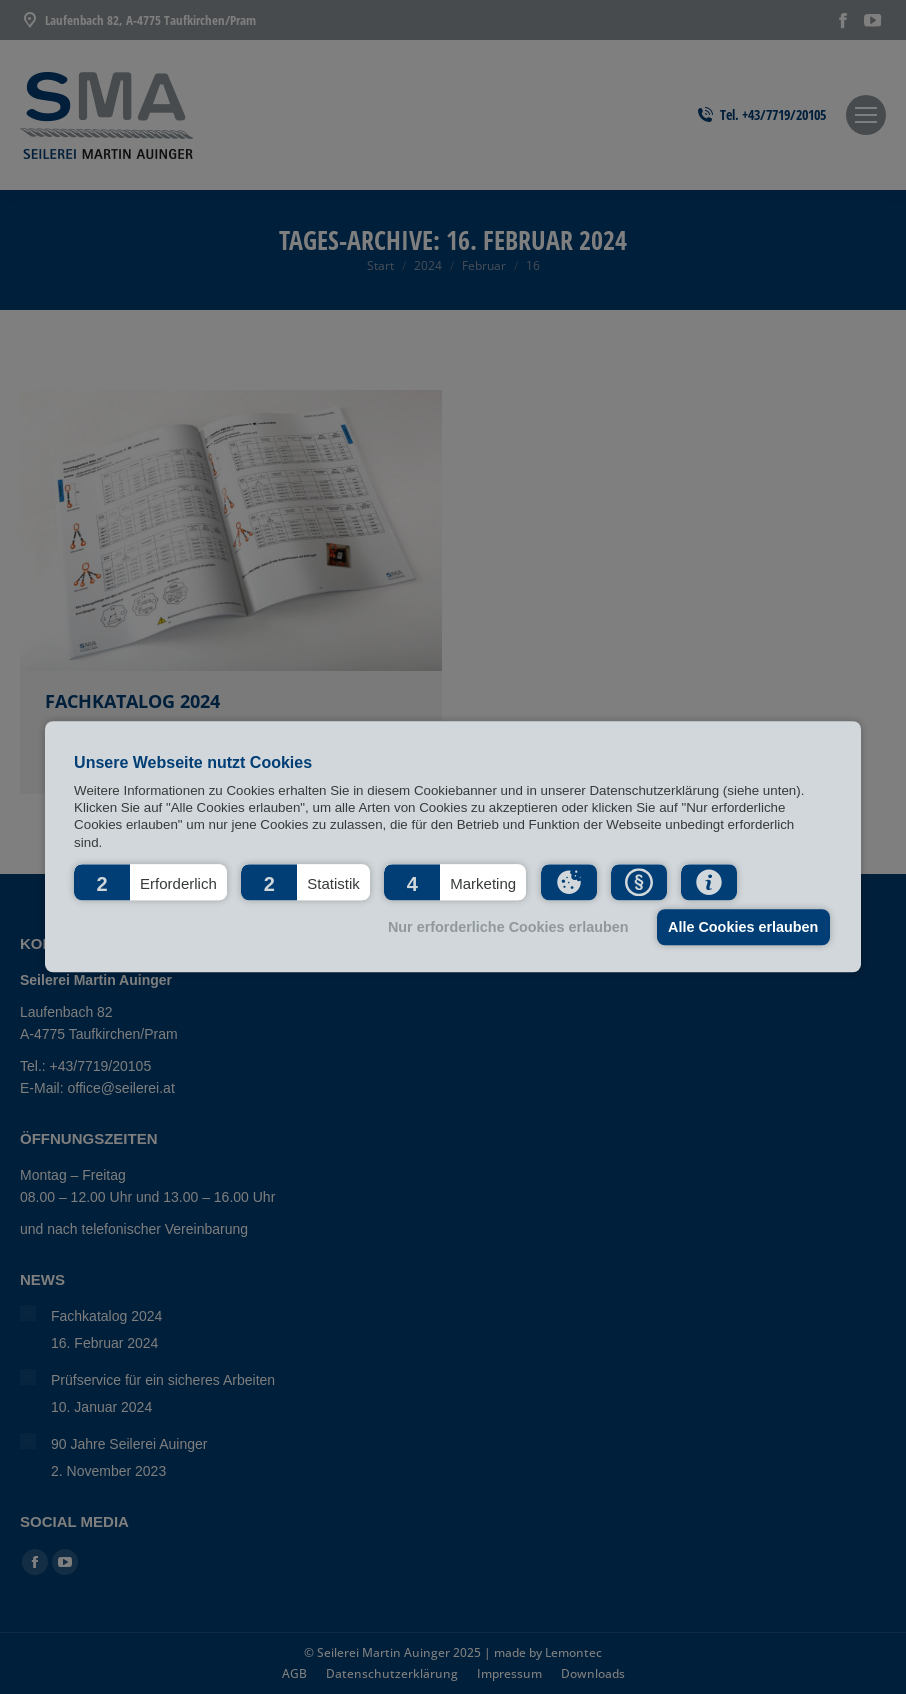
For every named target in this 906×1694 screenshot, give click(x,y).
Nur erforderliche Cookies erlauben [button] (508, 927)
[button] (150, 883)
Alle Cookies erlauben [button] (743, 927)
